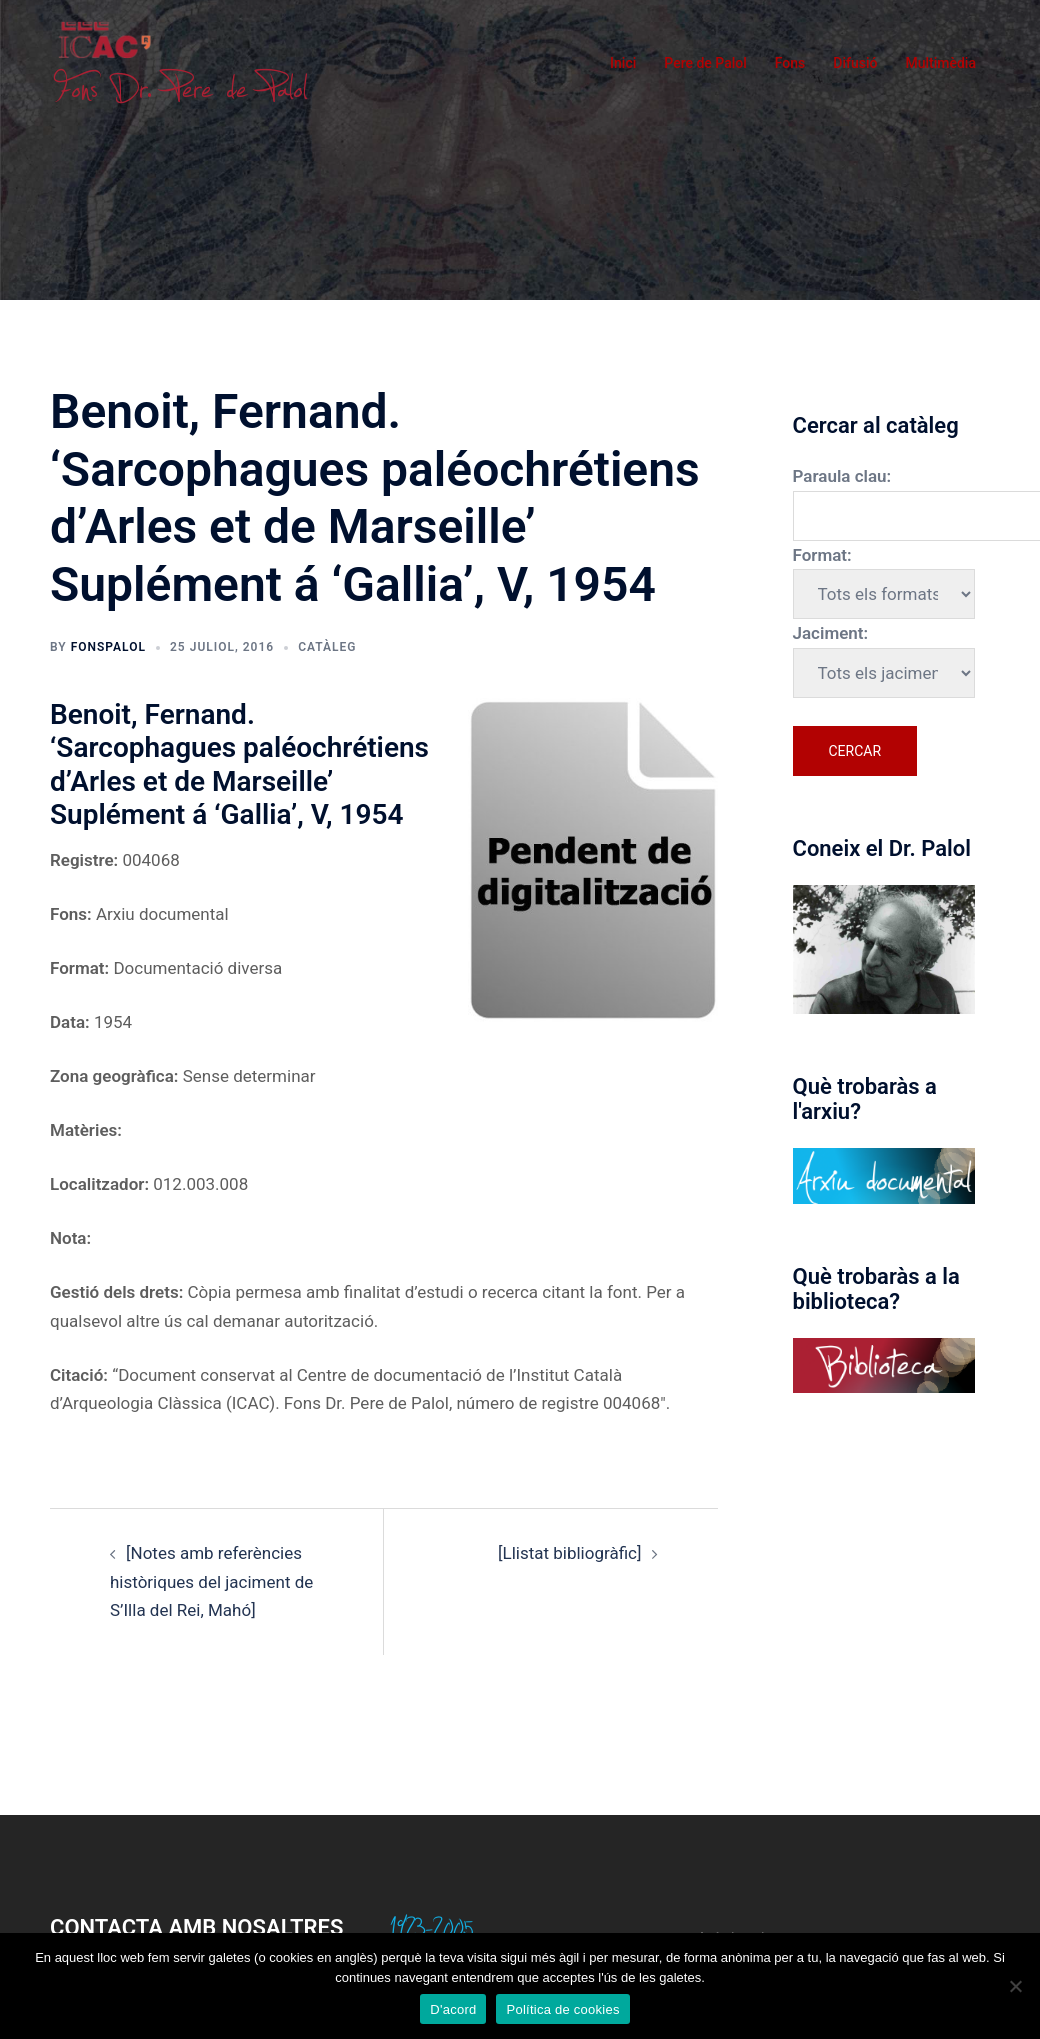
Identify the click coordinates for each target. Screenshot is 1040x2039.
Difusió (855, 63)
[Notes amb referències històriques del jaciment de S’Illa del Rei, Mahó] (211, 1581)
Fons (790, 63)
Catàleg (327, 647)
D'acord (453, 2009)
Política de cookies (562, 2009)
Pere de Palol (705, 63)
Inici (623, 63)
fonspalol (108, 647)
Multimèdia (940, 63)
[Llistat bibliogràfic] (570, 1553)
